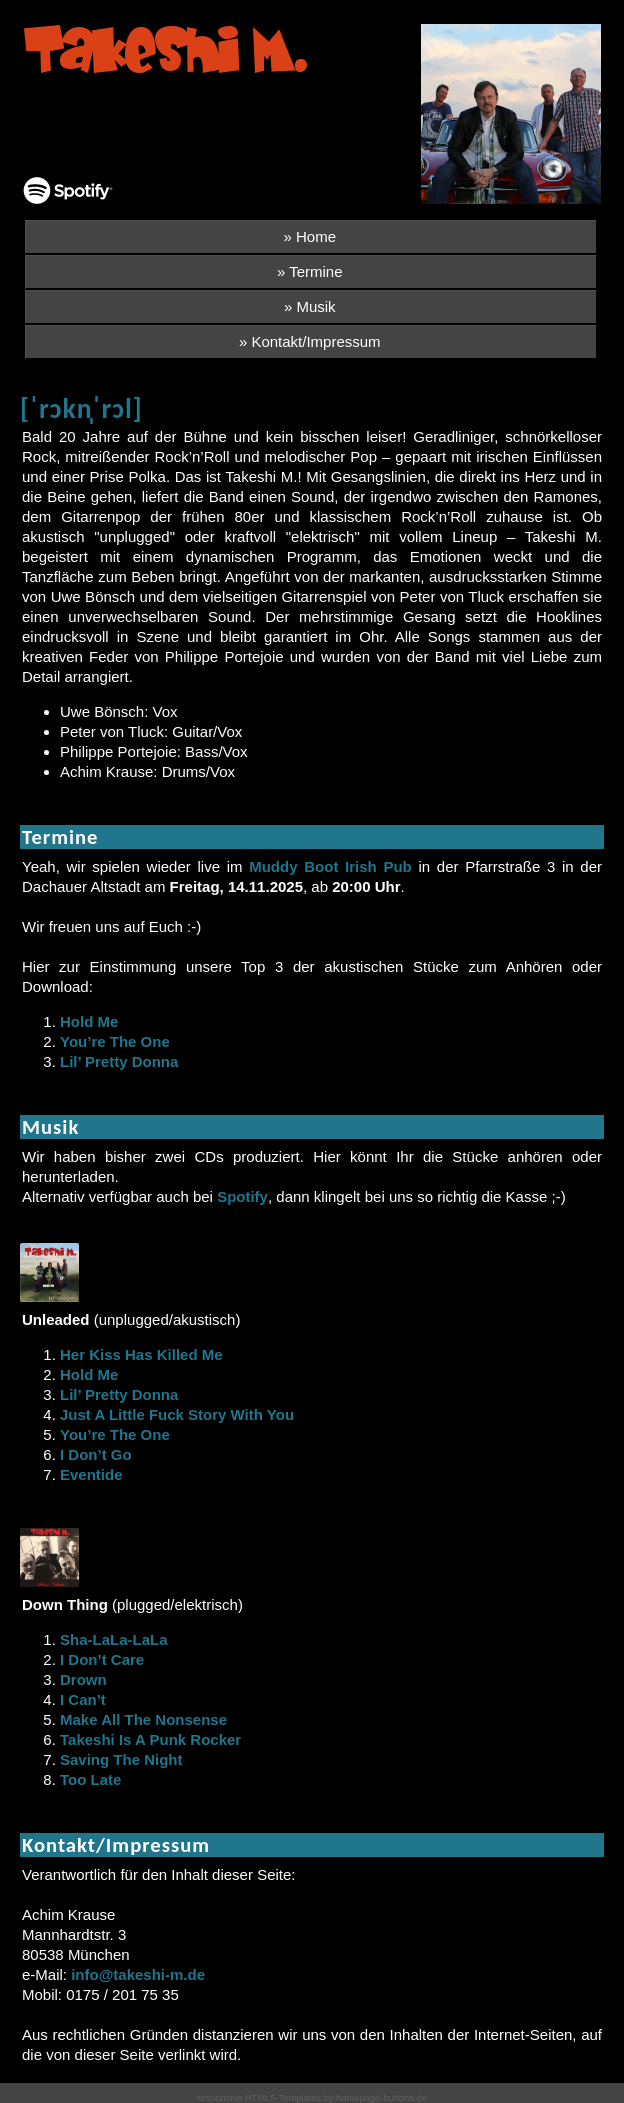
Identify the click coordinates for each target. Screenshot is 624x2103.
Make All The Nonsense (143, 1719)
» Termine (310, 271)
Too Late (90, 1779)
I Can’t (83, 1699)
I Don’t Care (102, 1659)
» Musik (310, 306)
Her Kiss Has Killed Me (141, 1354)
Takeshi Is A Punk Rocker (150, 1739)
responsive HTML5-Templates (259, 2098)
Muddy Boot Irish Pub (330, 866)
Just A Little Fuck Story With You (177, 1414)
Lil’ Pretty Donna (119, 1061)
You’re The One (115, 1041)
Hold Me (89, 1021)
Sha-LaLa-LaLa (114, 1639)
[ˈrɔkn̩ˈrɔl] (81, 408)
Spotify (242, 1196)
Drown (83, 1679)
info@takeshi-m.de (138, 1974)
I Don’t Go (96, 1454)
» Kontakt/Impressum (310, 341)
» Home (309, 236)
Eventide (91, 1474)
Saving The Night (121, 1759)
